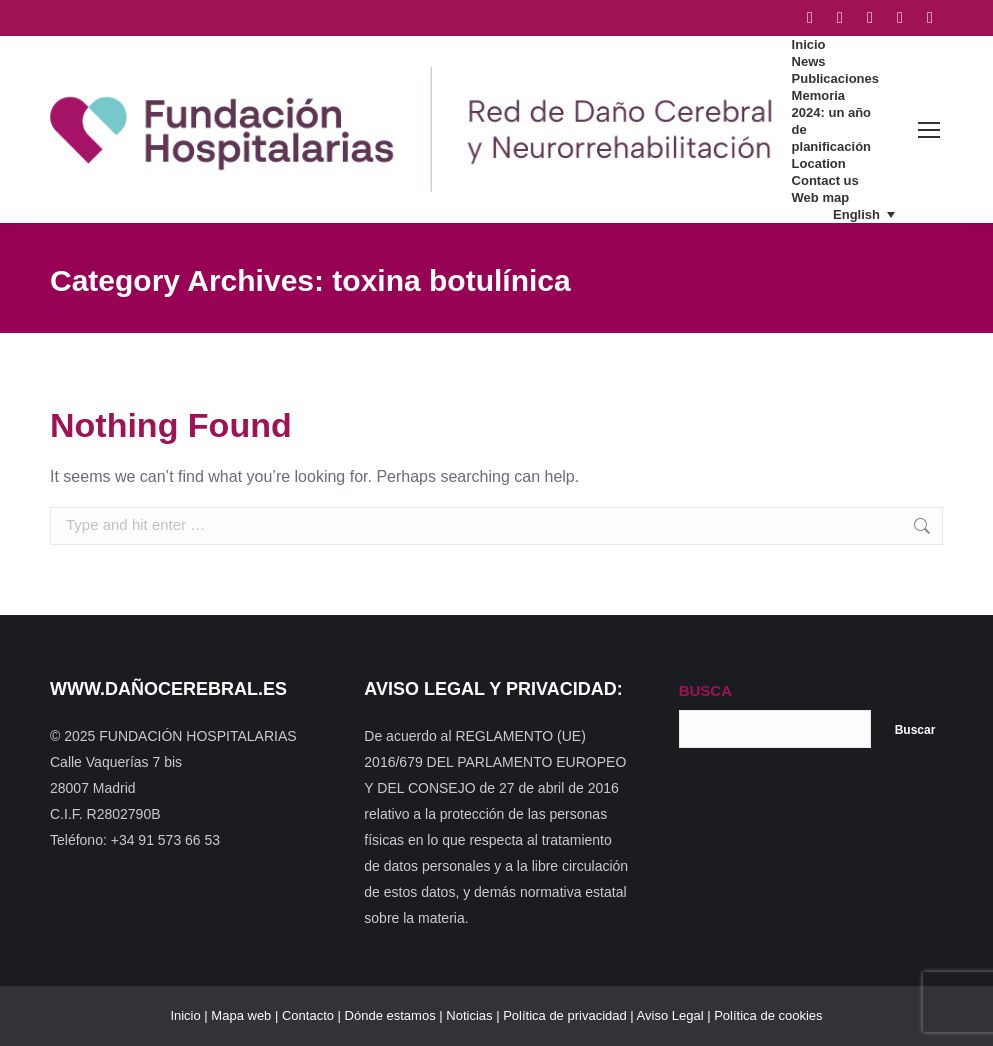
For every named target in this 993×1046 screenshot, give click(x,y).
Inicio (185, 1015)
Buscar (915, 730)
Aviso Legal (670, 1015)
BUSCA (705, 690)
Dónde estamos (390, 1015)
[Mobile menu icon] (929, 130)
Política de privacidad (565, 1015)
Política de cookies (768, 1015)
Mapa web (241, 1015)
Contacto (308, 1015)
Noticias (469, 1015)
